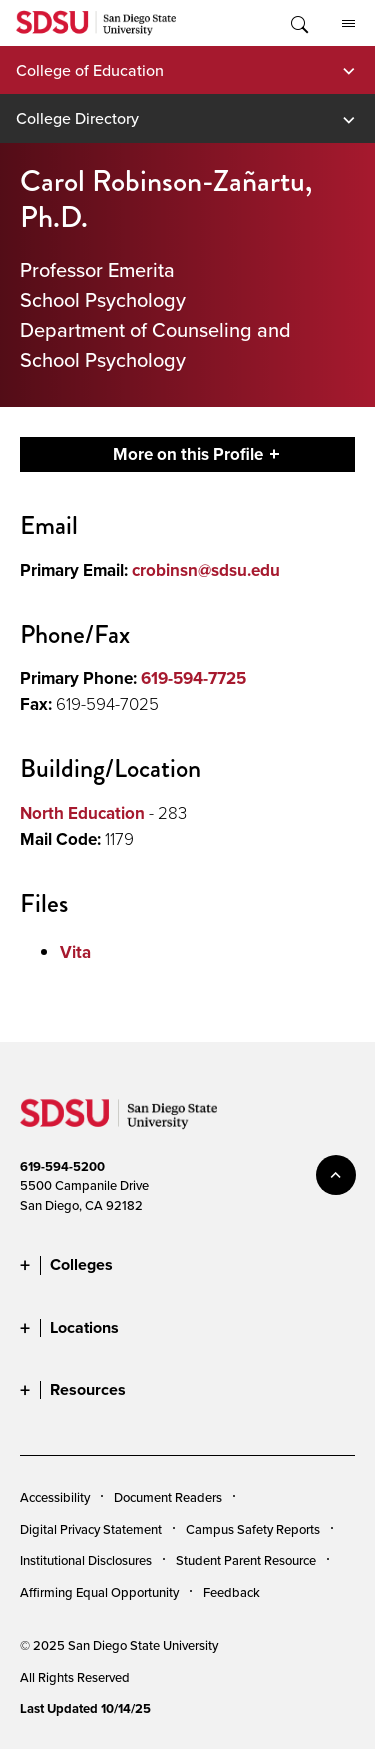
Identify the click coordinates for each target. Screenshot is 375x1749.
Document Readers (168, 1497)
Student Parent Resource (246, 1560)
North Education (82, 813)
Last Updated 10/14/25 (85, 1708)
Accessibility (55, 1497)
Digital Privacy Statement (91, 1529)
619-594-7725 (193, 678)
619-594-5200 (62, 1166)
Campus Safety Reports (253, 1529)
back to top (336, 1175)
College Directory (77, 118)
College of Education (90, 70)
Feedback (231, 1592)
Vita (75, 952)
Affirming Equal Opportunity (99, 1592)
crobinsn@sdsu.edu (206, 570)
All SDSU (348, 24)
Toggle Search (298, 23)
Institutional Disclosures (86, 1560)
